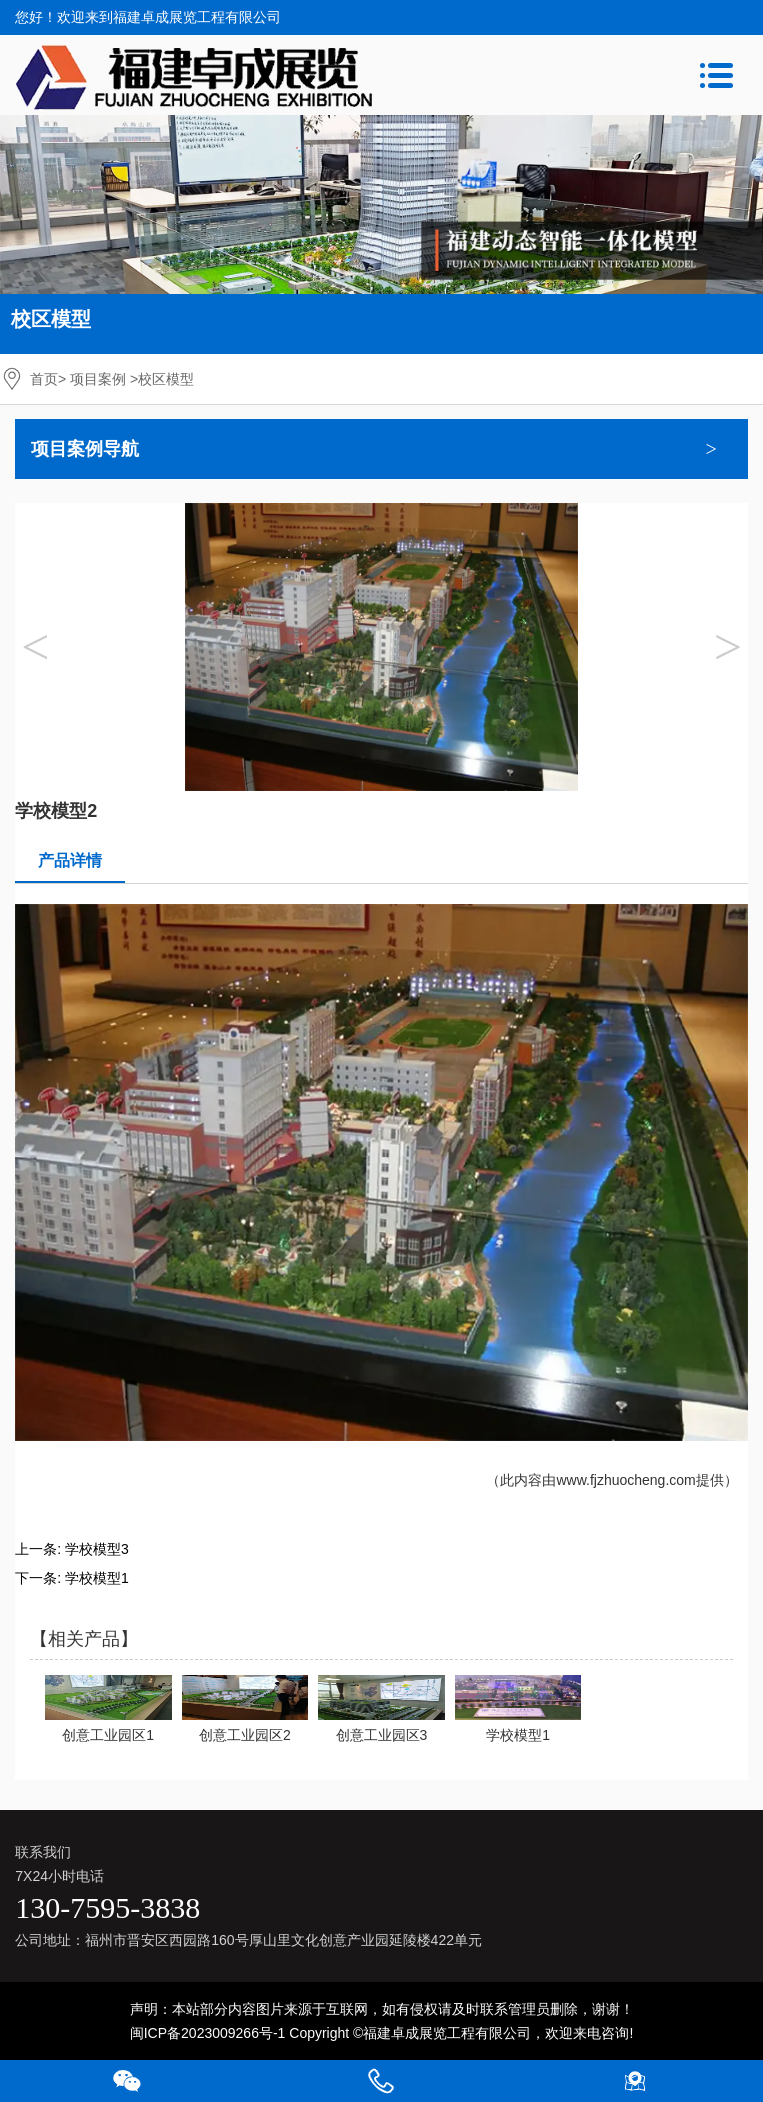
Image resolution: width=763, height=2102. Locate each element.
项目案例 (98, 379)
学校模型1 (97, 1578)
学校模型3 (97, 1549)
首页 (44, 379)
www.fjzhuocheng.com (625, 1480)
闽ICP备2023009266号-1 (208, 2033)
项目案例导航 (85, 449)
